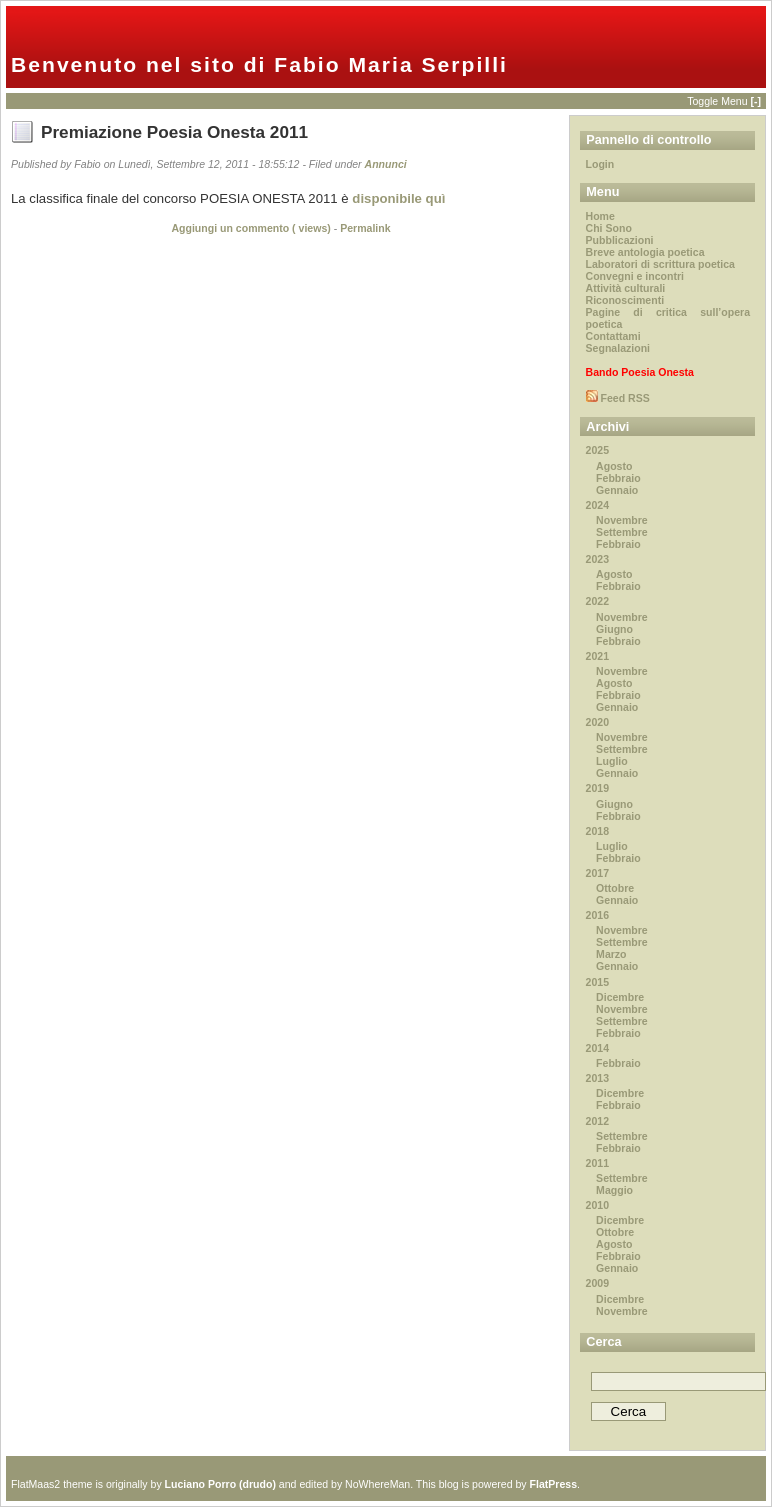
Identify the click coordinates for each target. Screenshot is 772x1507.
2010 (597, 1205)
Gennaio (617, 490)
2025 (597, 450)
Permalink (365, 228)
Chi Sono (609, 228)
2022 (597, 601)
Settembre (622, 532)
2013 (597, 1078)
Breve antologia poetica (645, 252)
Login (600, 164)
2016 (597, 915)
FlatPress (554, 1484)
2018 (597, 831)
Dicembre (620, 997)
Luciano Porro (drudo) (220, 1484)
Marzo (611, 954)
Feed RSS (624, 398)
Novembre (622, 520)
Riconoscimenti (625, 300)
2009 (597, 1283)
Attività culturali (626, 288)
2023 (597, 559)
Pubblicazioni (620, 240)
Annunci (386, 164)
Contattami (613, 336)
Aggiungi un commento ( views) (250, 228)
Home (600, 216)
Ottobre (615, 888)
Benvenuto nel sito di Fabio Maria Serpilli (259, 64)
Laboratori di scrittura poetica (660, 264)
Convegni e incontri (635, 276)
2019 (597, 788)
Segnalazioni (618, 348)
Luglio (612, 761)
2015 (597, 982)
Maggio (614, 1190)
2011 (597, 1163)
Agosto (614, 466)
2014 (597, 1048)
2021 (597, 656)
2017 (597, 873)
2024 (597, 505)
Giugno (614, 629)
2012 (597, 1121)
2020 (597, 722)
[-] (755, 101)
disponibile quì (398, 198)
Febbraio (618, 478)
